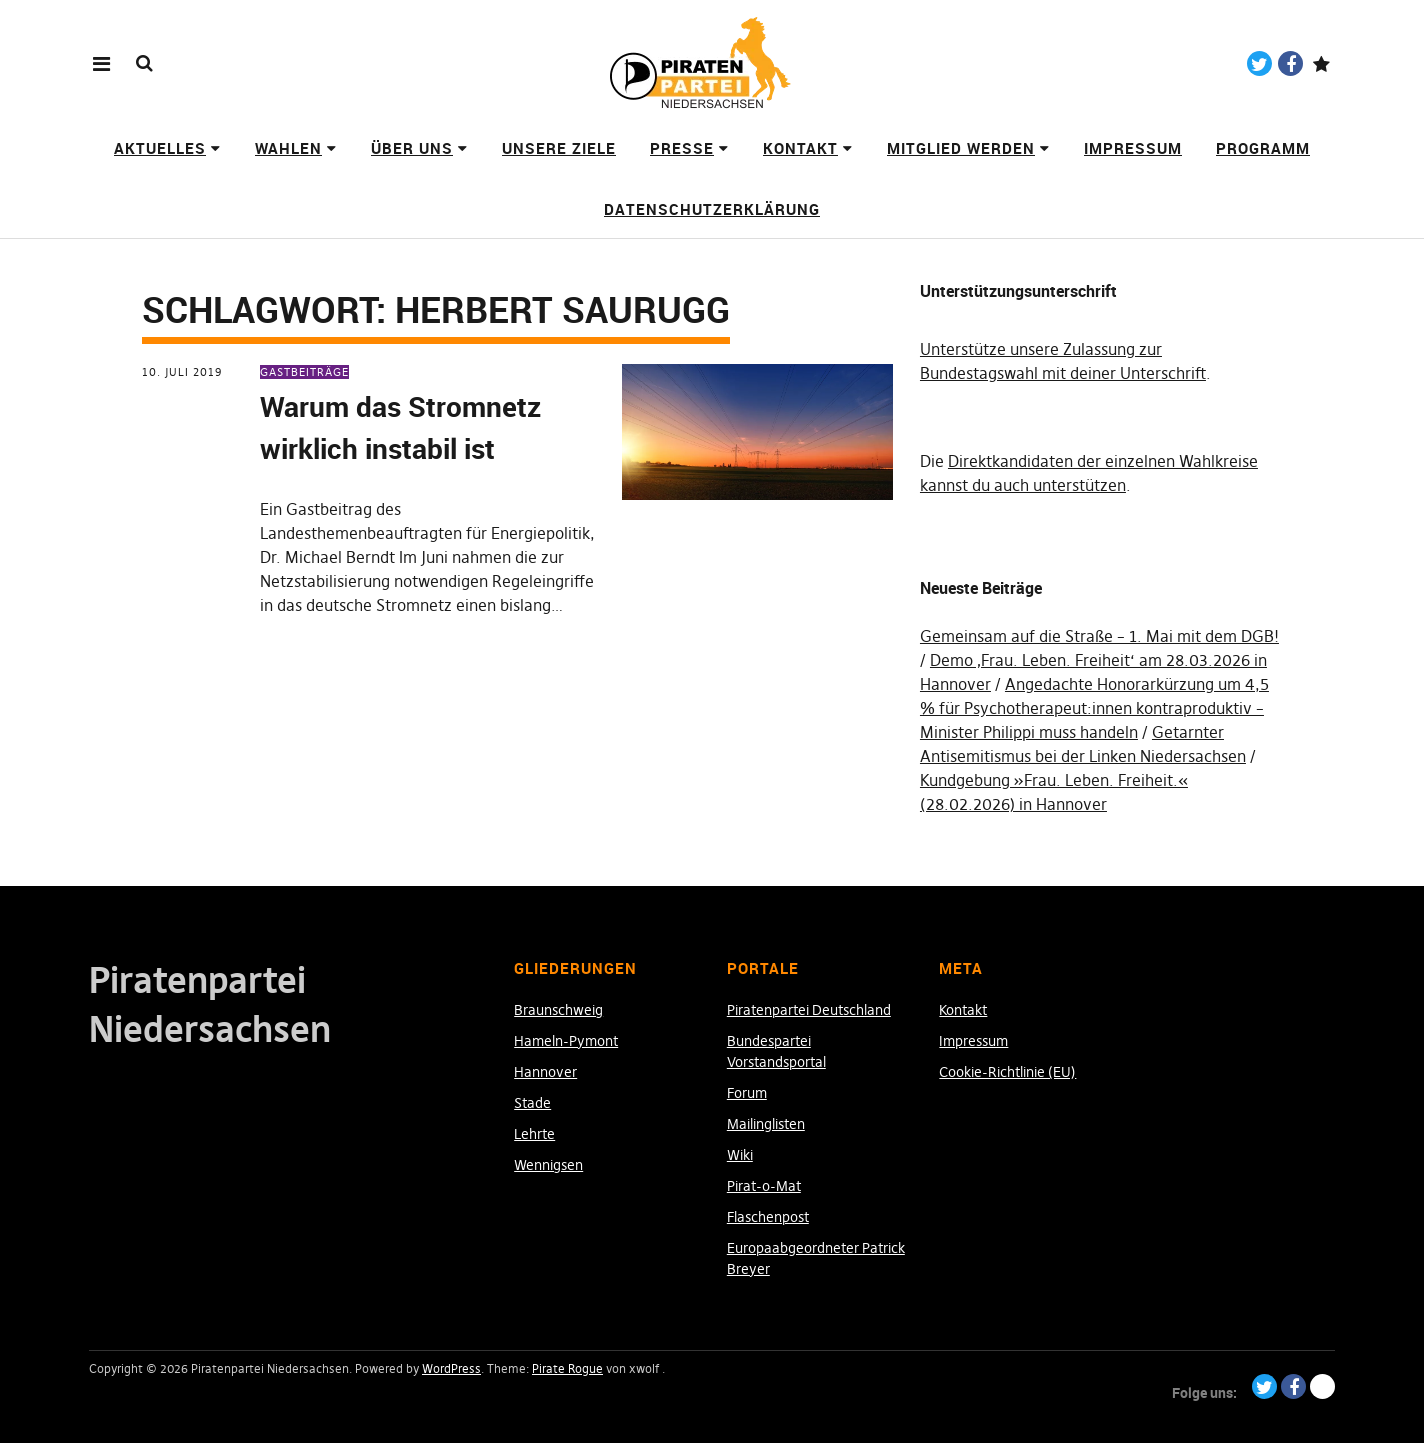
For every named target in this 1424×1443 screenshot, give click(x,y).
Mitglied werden (961, 148)
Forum (747, 1093)
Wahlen (288, 148)
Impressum (1133, 148)
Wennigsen (548, 1165)
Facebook (1290, 63)
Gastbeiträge (304, 372)
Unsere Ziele (559, 148)
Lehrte (534, 1134)
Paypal (1321, 63)
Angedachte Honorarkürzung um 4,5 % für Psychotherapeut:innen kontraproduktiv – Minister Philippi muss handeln (1094, 708)
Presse (682, 148)
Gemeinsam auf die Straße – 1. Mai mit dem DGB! (1099, 636)
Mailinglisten (766, 1124)
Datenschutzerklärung (712, 209)
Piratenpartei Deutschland (809, 1010)
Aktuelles (160, 148)
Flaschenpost (768, 1217)
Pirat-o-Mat (764, 1186)
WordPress (451, 1368)
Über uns (412, 148)
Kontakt (800, 148)
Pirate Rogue (567, 1368)
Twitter (1259, 63)
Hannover (545, 1072)
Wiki (740, 1155)
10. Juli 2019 (182, 372)
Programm (1263, 148)
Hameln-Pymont (566, 1041)
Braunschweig (558, 1010)
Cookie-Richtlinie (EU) (1007, 1072)
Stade (532, 1103)
